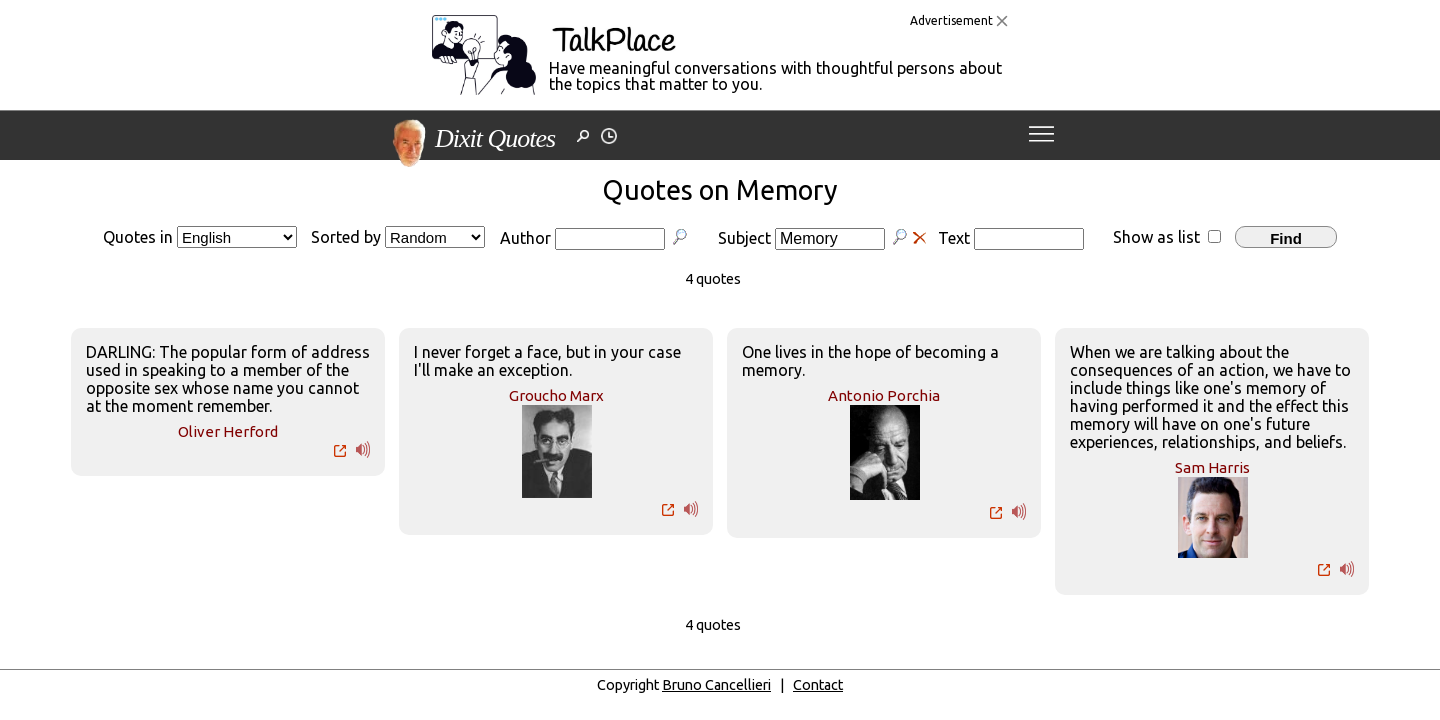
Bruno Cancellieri (716, 685)
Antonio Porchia (884, 395)
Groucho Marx (556, 395)
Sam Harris (1212, 467)
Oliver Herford (228, 431)
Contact (818, 685)
